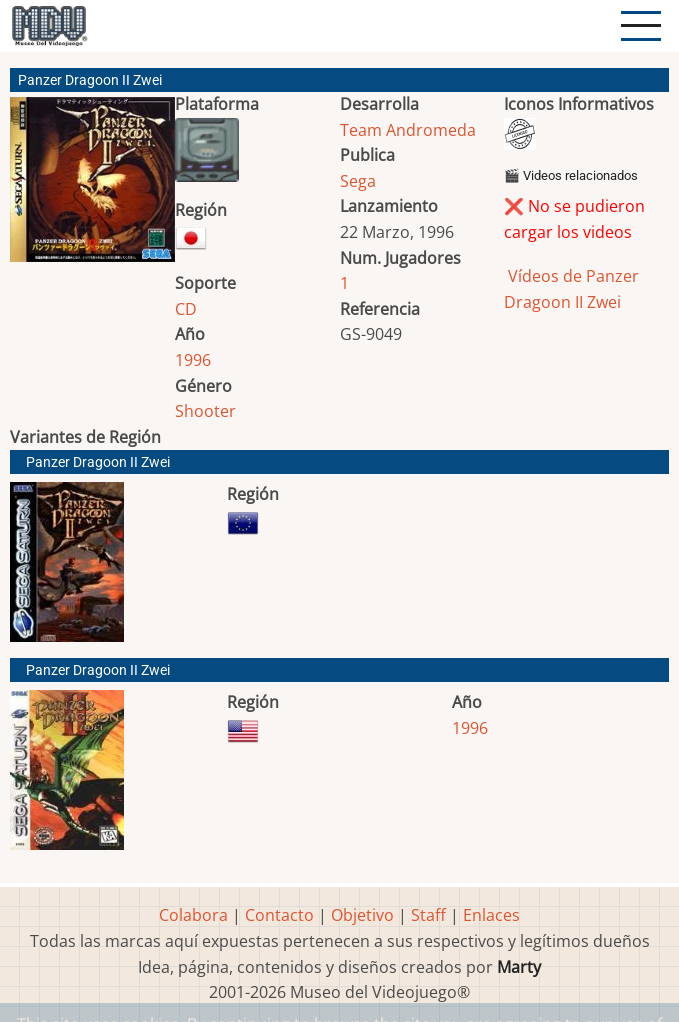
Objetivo (362, 915)
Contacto (279, 915)
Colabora (193, 915)
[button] (92, 187)
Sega (358, 181)
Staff (428, 915)
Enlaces (491, 915)
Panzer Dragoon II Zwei (98, 462)
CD (186, 309)
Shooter (205, 411)
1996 (193, 360)
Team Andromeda (408, 130)
